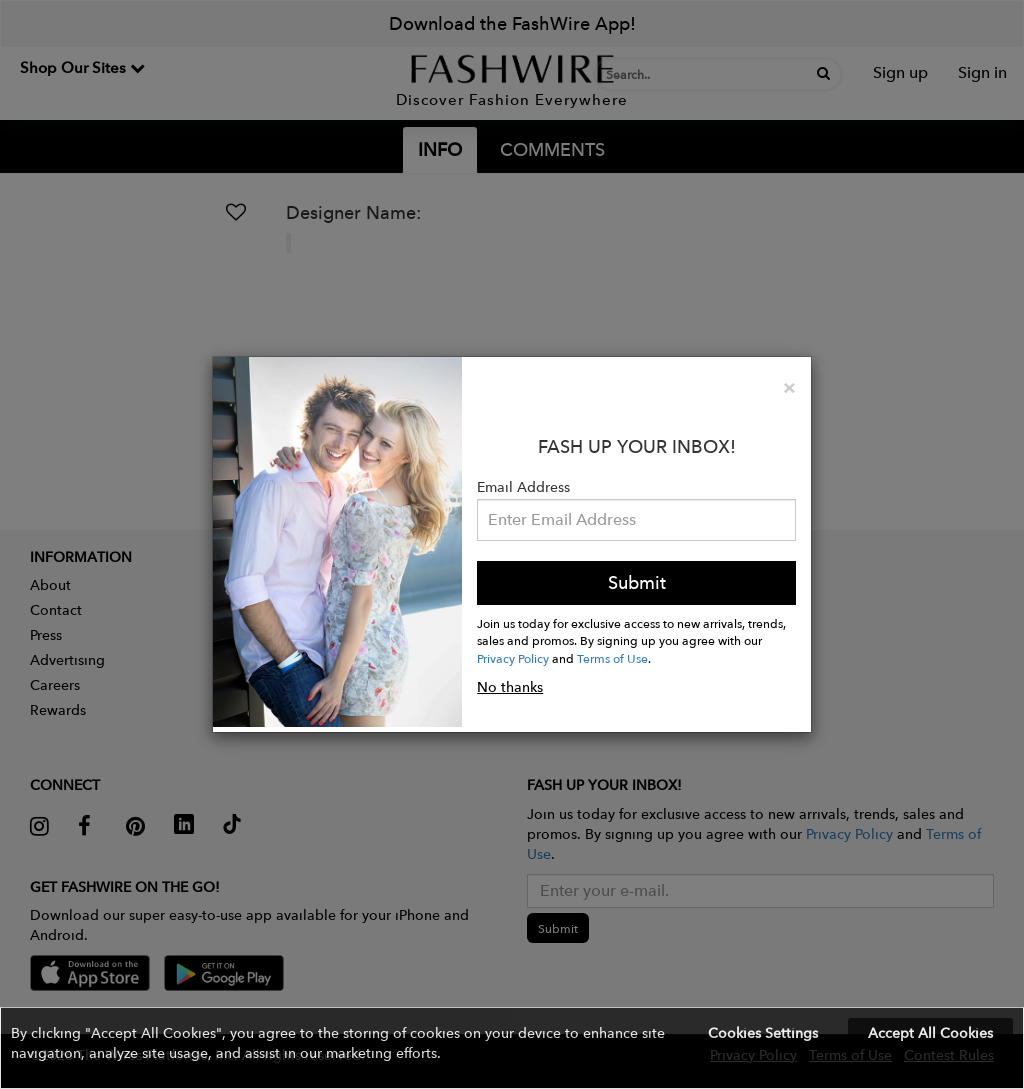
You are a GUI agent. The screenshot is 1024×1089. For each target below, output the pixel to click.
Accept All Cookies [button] (930, 1033)
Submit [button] (637, 582)
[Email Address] (636, 520)
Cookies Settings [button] (763, 1033)
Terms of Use (612, 658)
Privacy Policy (513, 658)
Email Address (523, 487)
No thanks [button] (510, 687)
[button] (512, 1048)
